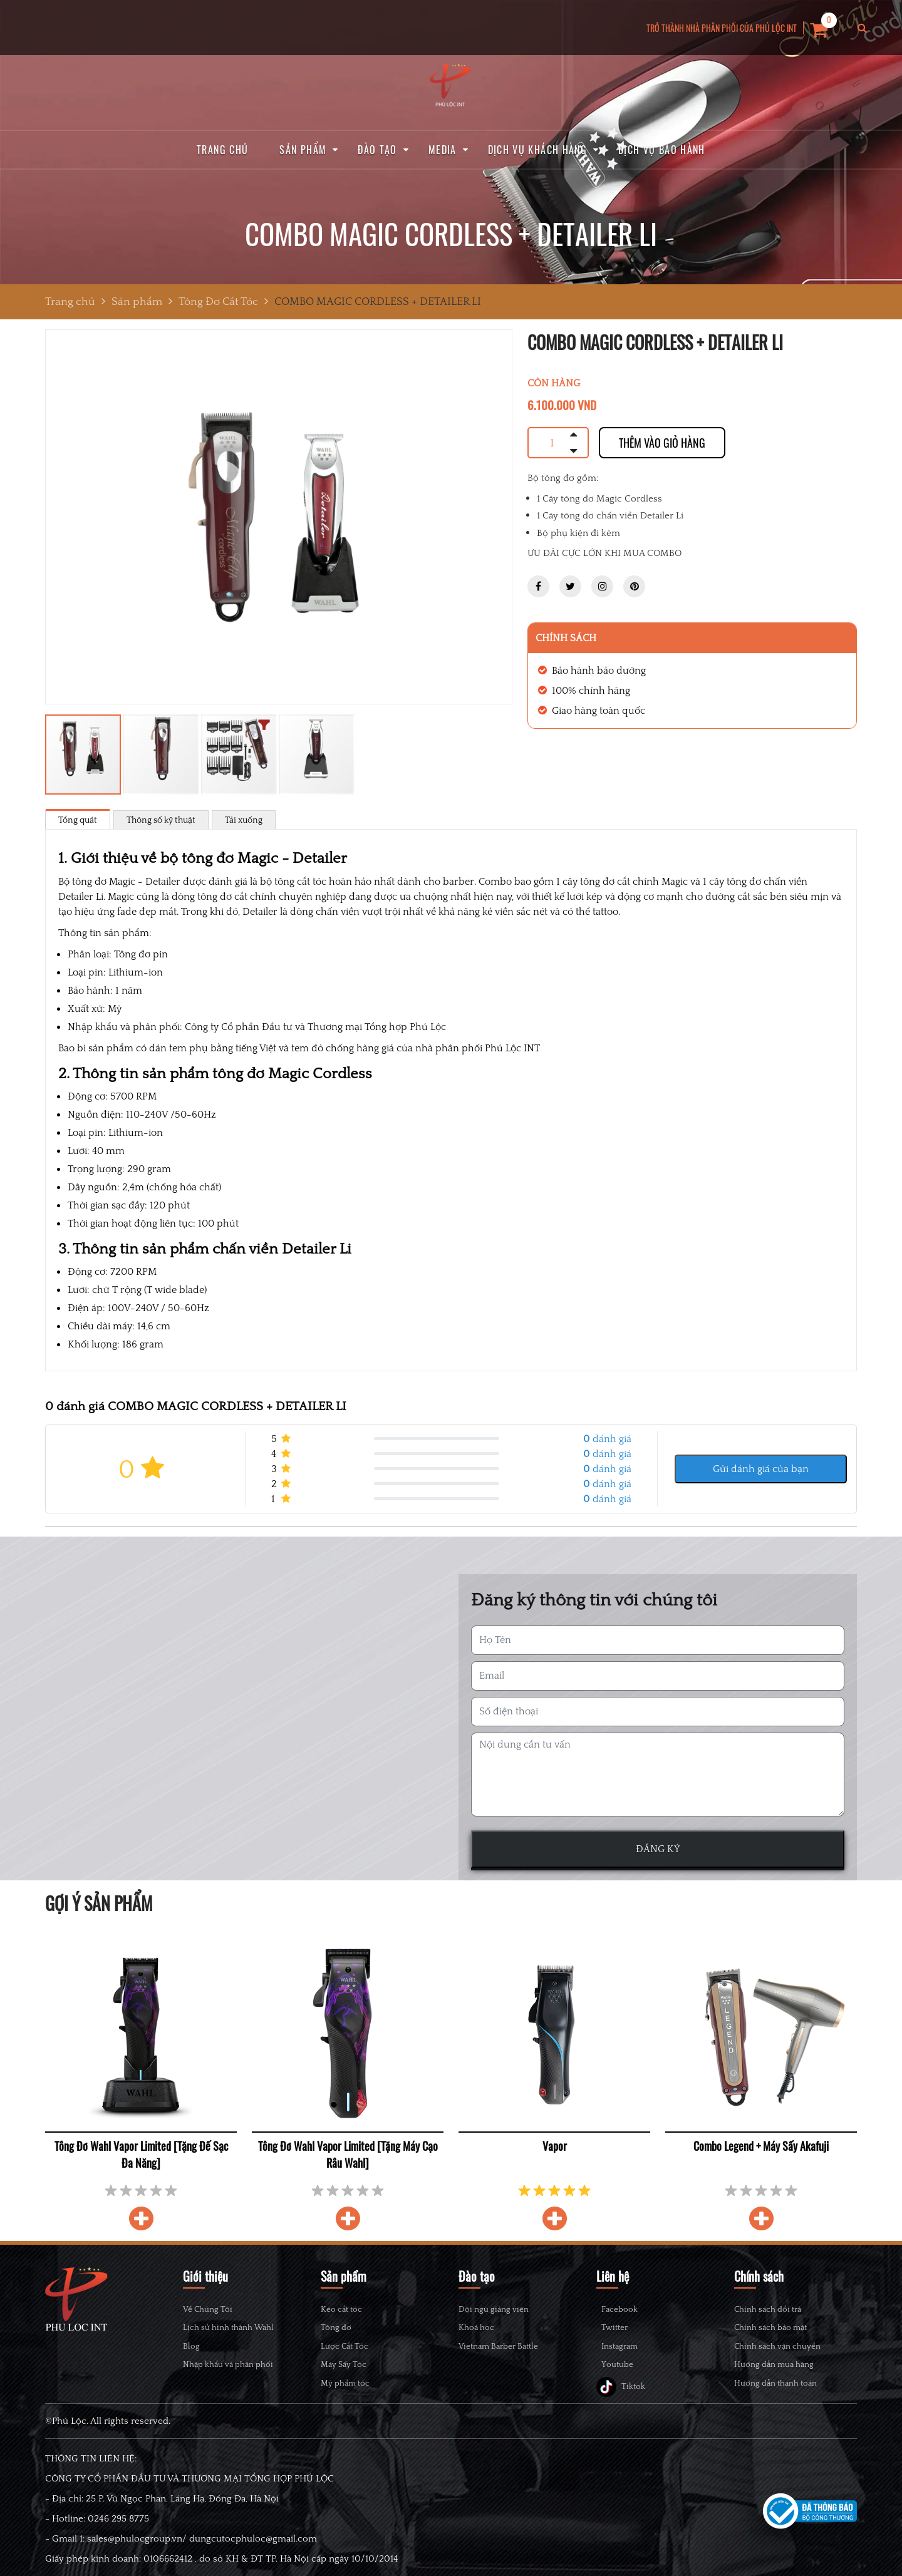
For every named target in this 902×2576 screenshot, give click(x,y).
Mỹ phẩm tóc (345, 2383)
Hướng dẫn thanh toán (775, 2383)
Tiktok (620, 2417)
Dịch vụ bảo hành (661, 149)
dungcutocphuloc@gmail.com (253, 2569)
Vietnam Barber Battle (498, 2346)
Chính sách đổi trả (767, 2309)
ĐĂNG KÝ (658, 1848)
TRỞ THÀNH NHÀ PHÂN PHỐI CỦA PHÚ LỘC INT (721, 27)
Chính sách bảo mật (770, 2327)
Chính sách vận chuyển (777, 2346)
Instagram (627, 2364)
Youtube (624, 2391)
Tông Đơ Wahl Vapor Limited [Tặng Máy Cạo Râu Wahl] (348, 2154)
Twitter (622, 2338)
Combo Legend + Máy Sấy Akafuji (761, 2146)
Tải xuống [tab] (243, 819)
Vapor (554, 2146)
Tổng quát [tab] (77, 819)
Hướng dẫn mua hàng (774, 2364)
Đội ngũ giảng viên (494, 2309)
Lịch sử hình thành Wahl (228, 2327)
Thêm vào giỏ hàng (662, 443)
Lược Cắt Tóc (344, 2346)
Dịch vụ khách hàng (537, 149)
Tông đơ (336, 2327)
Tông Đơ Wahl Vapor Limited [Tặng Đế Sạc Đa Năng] (141, 2154)
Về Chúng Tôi (207, 2309)
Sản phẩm (302, 149)
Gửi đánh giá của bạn (761, 1468)
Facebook (627, 2312)
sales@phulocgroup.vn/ (137, 2569)
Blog (191, 2346)
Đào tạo (377, 149)
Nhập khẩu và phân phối (228, 2364)
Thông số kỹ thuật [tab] (161, 819)
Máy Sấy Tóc (343, 2364)
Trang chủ (222, 149)
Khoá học (476, 2327)
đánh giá (607, 1438)
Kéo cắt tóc (341, 2309)
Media (442, 149)
